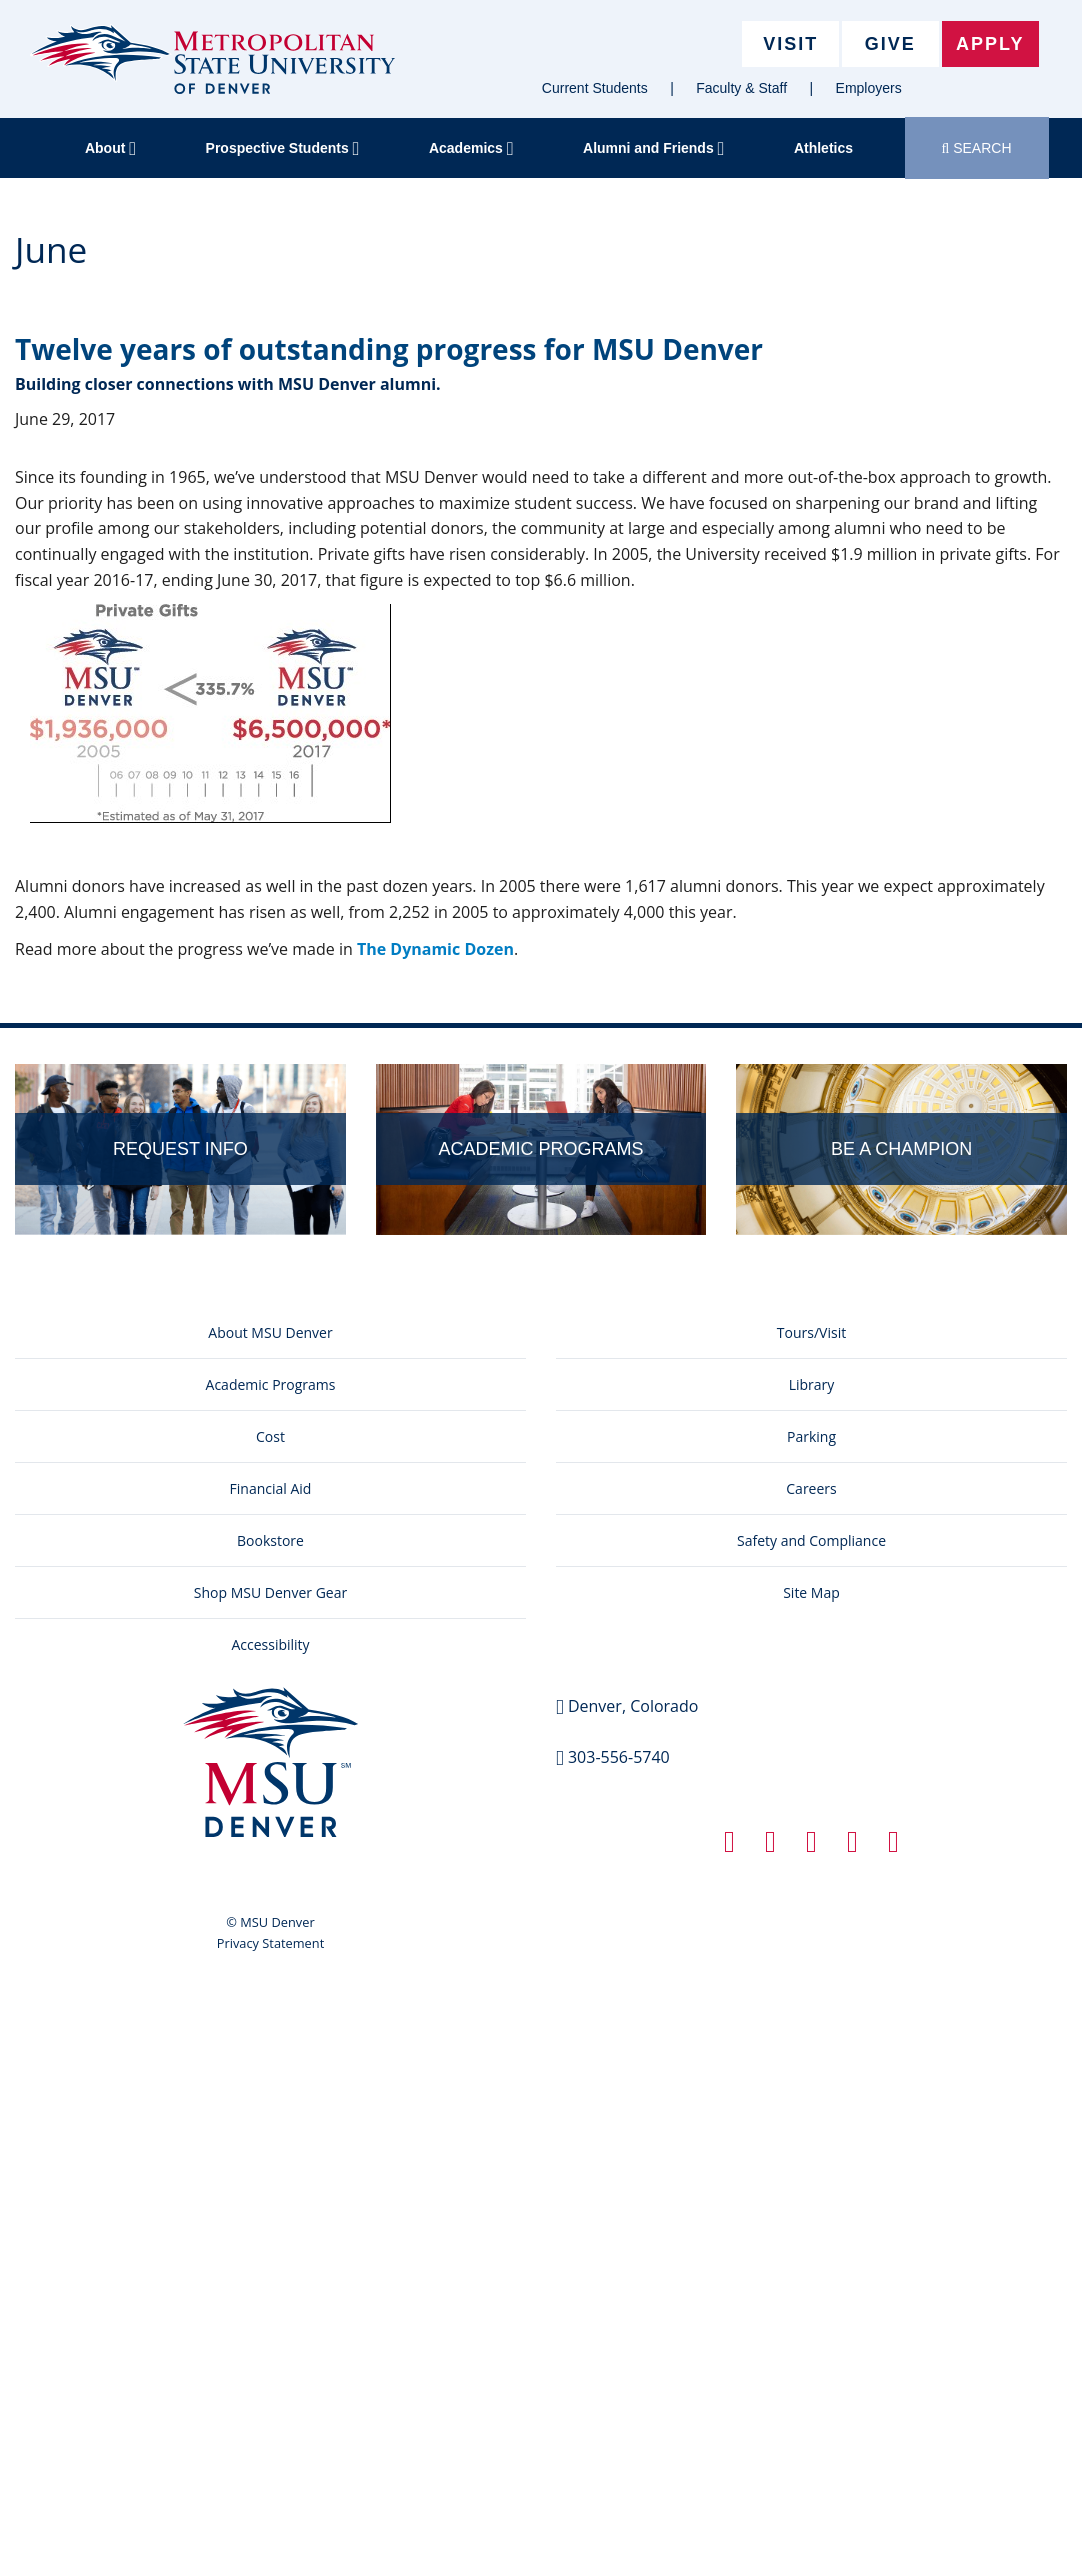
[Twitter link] (770, 1846)
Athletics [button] (823, 148)
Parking (811, 1436)
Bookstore (270, 1540)
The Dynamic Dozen (435, 949)
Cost (270, 1436)
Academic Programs (271, 1384)
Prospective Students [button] (283, 148)
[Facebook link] (729, 1846)
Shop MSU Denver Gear (270, 1592)
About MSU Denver (270, 1332)
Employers (869, 88)
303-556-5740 (619, 1757)
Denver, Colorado (633, 1706)
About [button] (110, 148)
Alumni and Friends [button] (653, 148)
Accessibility (270, 1644)
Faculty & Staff (741, 88)
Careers (811, 1488)
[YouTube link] (893, 1846)
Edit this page (1023, 986)
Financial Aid (271, 1488)
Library (812, 1384)
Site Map (811, 1592)
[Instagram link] (852, 1846)
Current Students (595, 88)
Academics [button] (471, 148)
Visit (790, 45)
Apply (990, 45)
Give (890, 45)
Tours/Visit (811, 1332)
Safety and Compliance (811, 1540)
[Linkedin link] (811, 1846)
